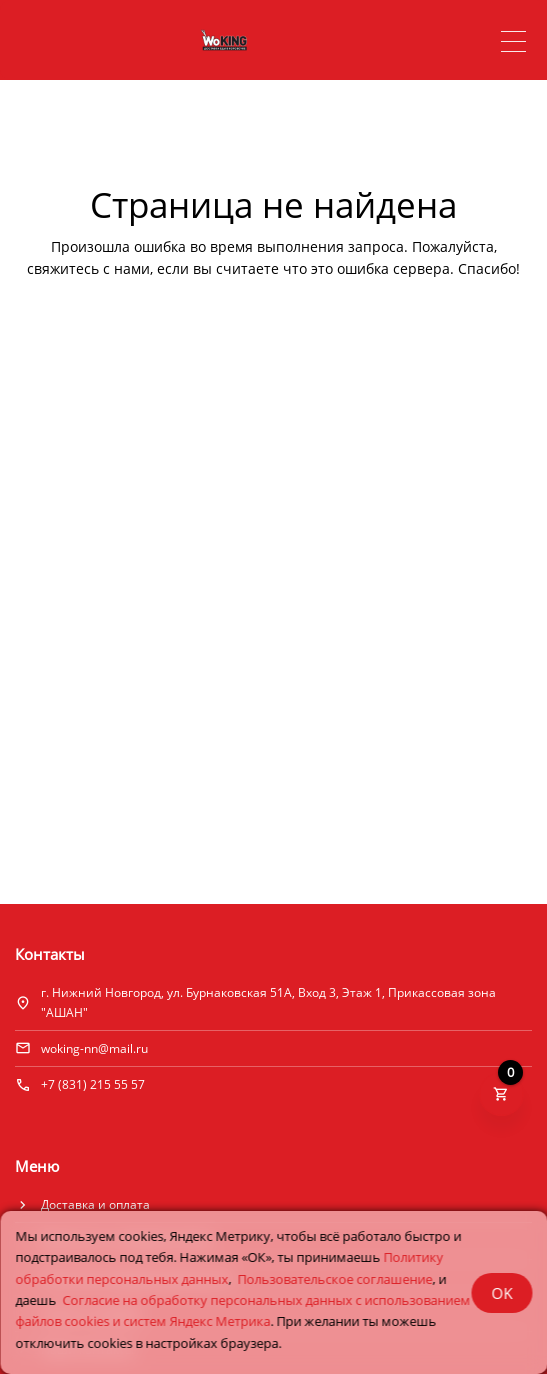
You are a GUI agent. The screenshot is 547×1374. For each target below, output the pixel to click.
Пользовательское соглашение (334, 1279)
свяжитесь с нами (88, 268)
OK (501, 1293)
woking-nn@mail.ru (94, 1048)
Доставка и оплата (95, 1204)
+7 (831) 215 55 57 (93, 1084)
